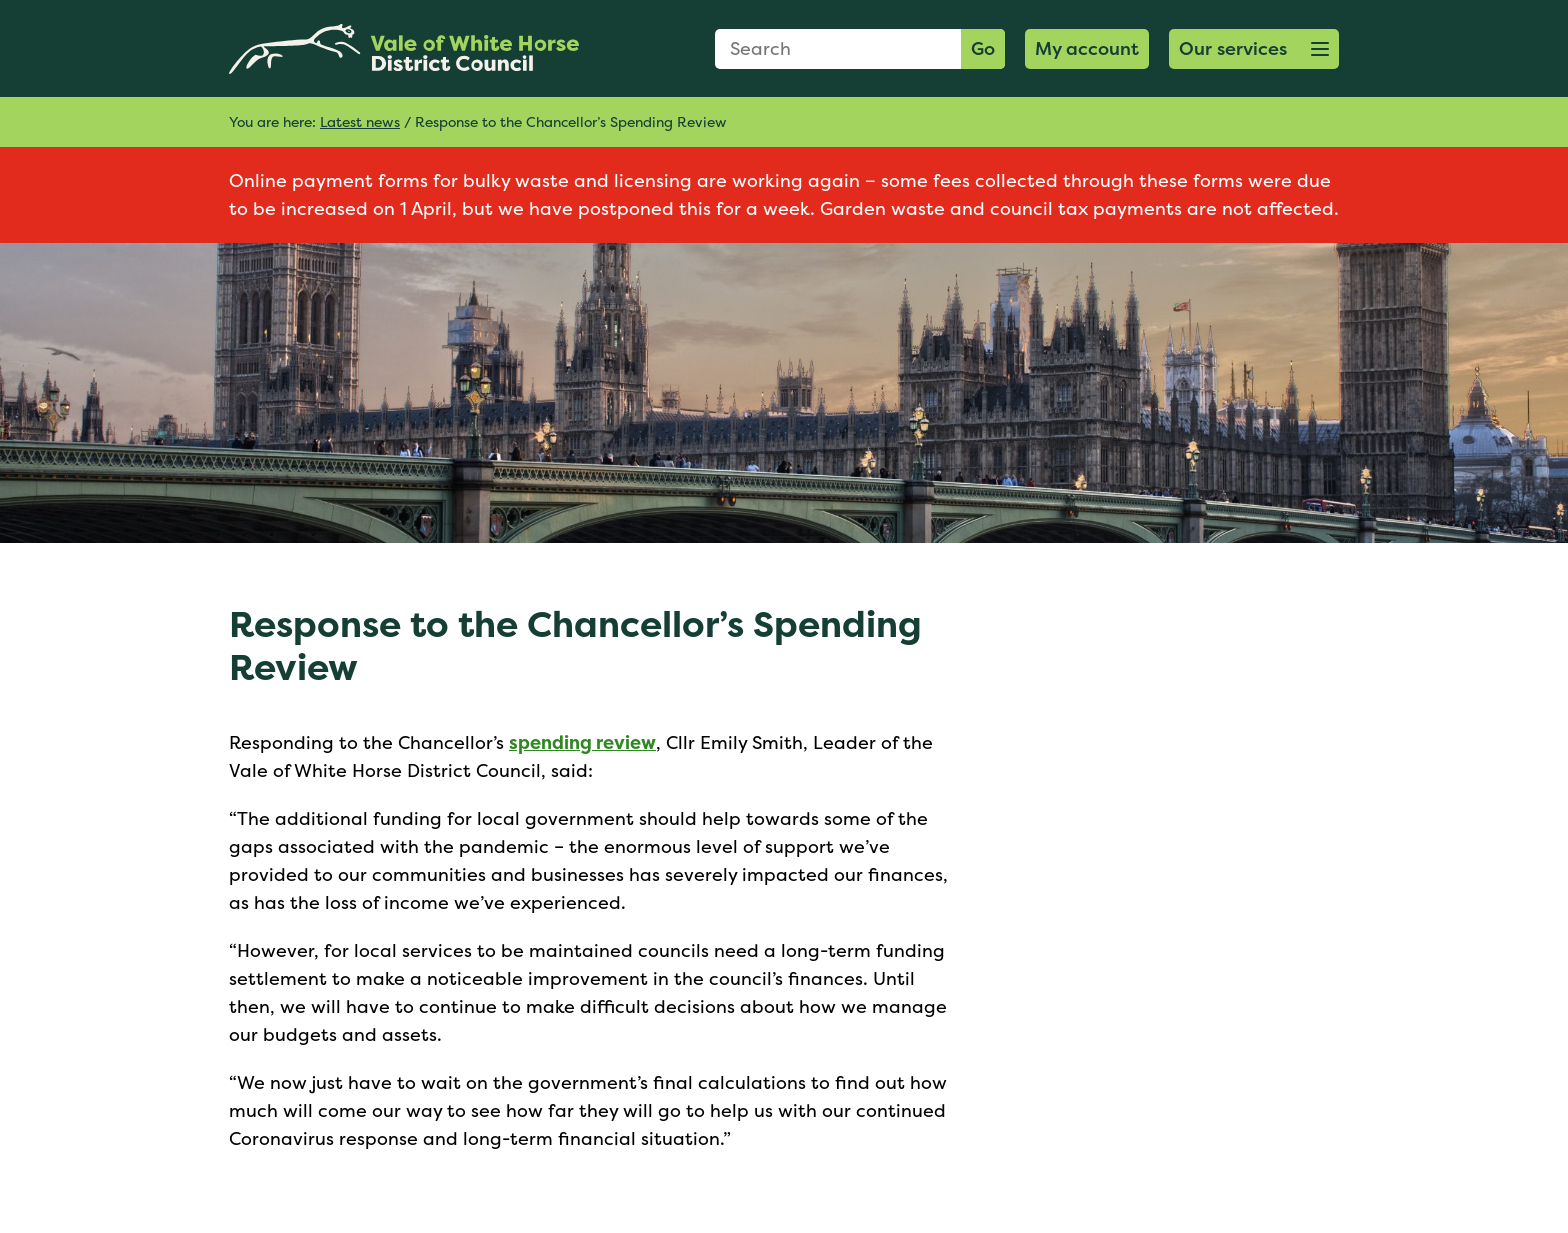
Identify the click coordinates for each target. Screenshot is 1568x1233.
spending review (582, 742)
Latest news (360, 121)
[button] (1254, 49)
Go (983, 48)
